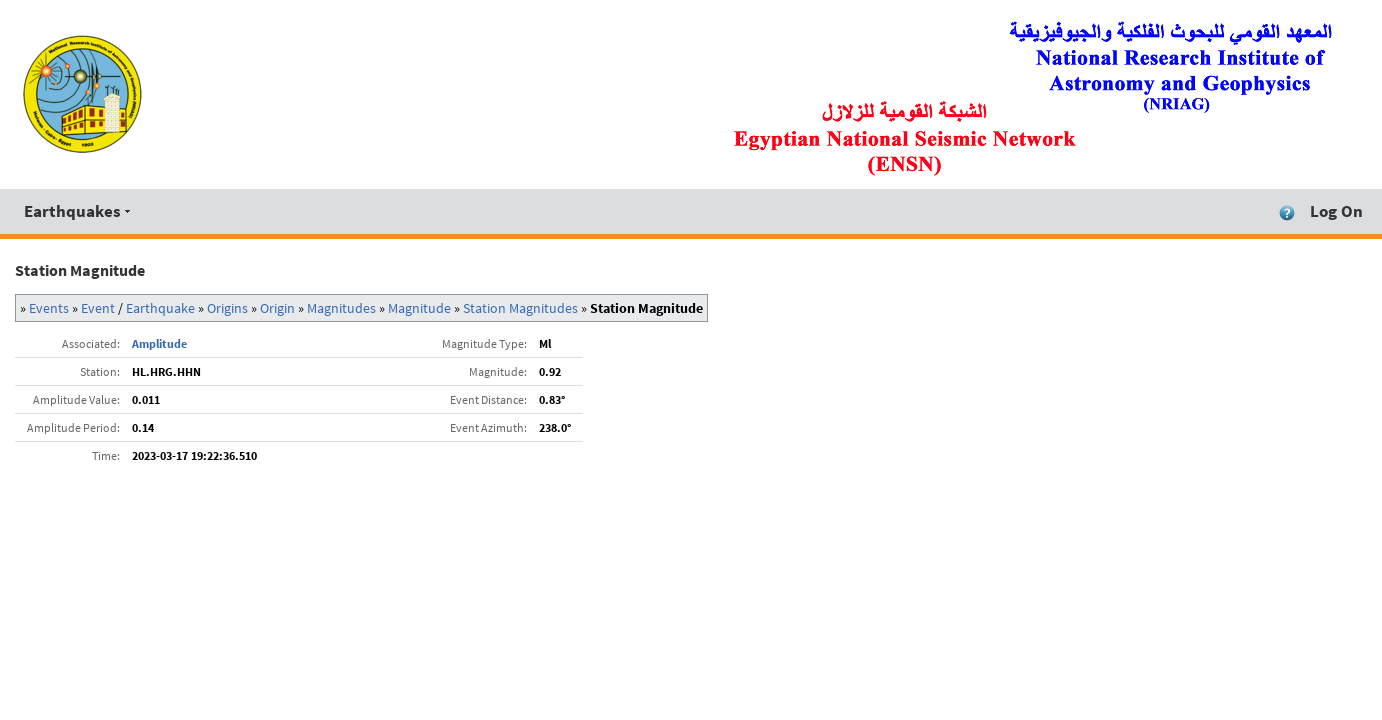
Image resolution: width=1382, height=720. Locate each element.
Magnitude (419, 308)
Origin (277, 308)
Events (49, 308)
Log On (1336, 211)
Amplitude (159, 343)
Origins (227, 308)
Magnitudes (341, 308)
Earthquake (160, 308)
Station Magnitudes (520, 308)
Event (98, 308)
